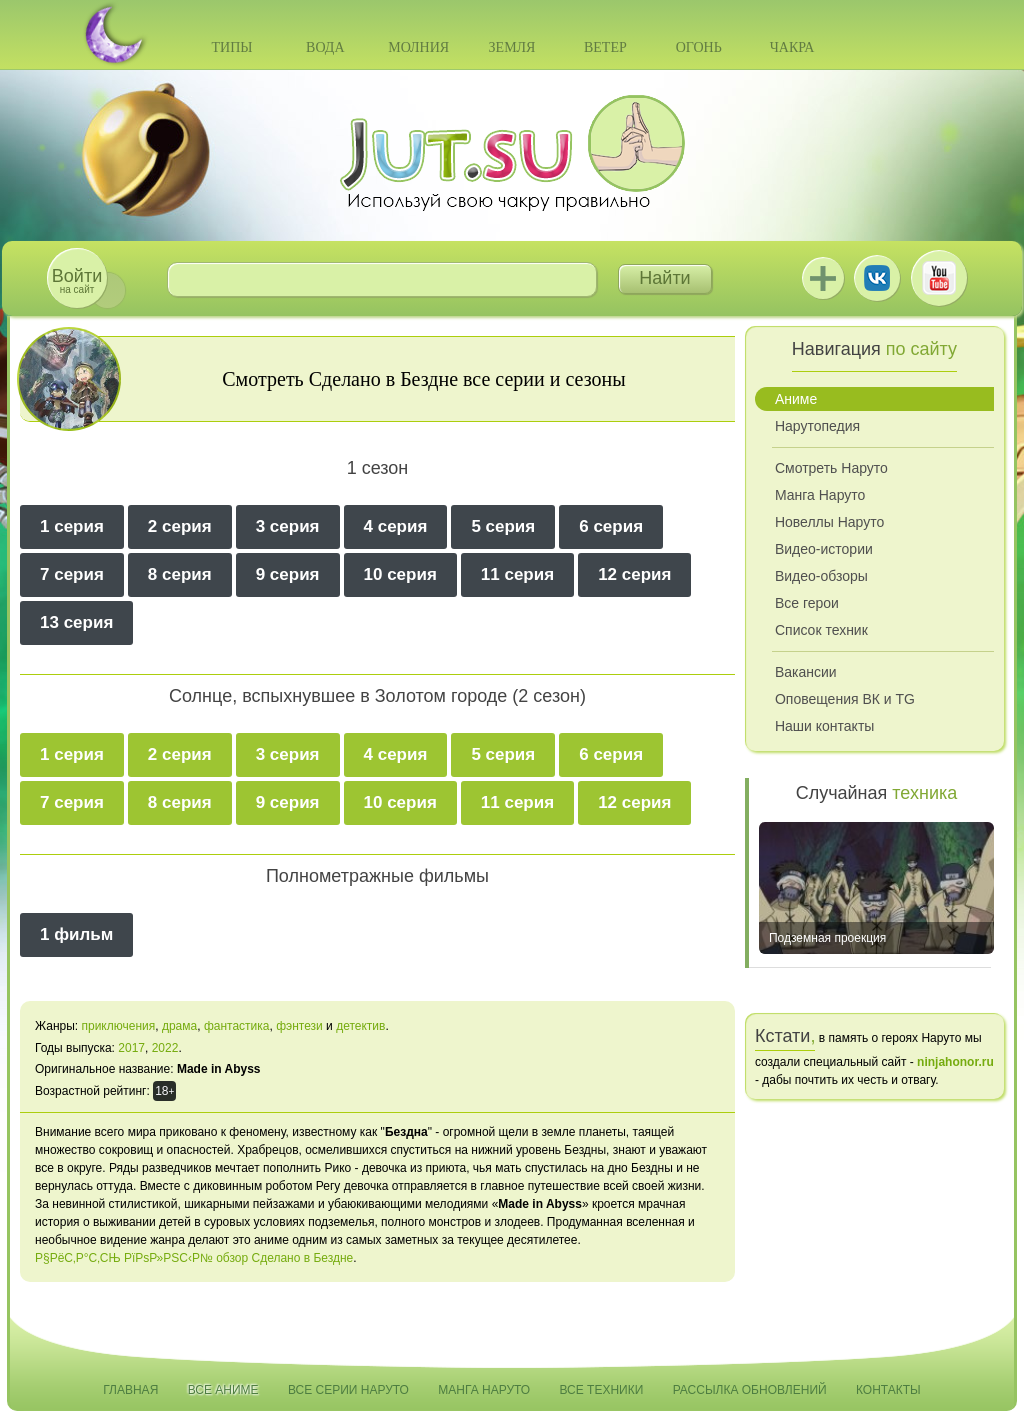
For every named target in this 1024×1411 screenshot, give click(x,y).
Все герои (807, 603)
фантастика (237, 1026)
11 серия (517, 574)
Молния (418, 47)
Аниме (796, 399)
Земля (512, 47)
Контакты (888, 1390)
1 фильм (76, 934)
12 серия (634, 574)
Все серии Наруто (348, 1390)
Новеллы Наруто (829, 522)
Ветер (605, 47)
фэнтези (299, 1026)
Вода (325, 47)
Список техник (821, 630)
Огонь (699, 47)
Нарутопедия (817, 426)
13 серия (76, 622)
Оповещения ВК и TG (845, 699)
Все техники (601, 1390)
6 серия (611, 526)
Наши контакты (824, 726)
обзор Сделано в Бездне (284, 1258)
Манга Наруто (820, 495)
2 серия (180, 526)
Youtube (939, 278)
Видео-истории (824, 549)
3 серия (288, 526)
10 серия (400, 574)
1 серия (72, 526)
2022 (165, 1048)
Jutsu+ (823, 278)
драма (179, 1026)
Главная (130, 1390)
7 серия (72, 574)
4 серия (396, 526)
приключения (118, 1026)
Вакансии (806, 672)
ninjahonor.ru (955, 1062)
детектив (360, 1026)
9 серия (288, 574)
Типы (231, 47)
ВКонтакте (877, 278)
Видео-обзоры (821, 576)
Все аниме (223, 1390)
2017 (131, 1048)
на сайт (77, 280)
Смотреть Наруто (831, 468)
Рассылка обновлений (750, 1390)
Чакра (792, 47)
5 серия (503, 526)
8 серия (180, 574)
